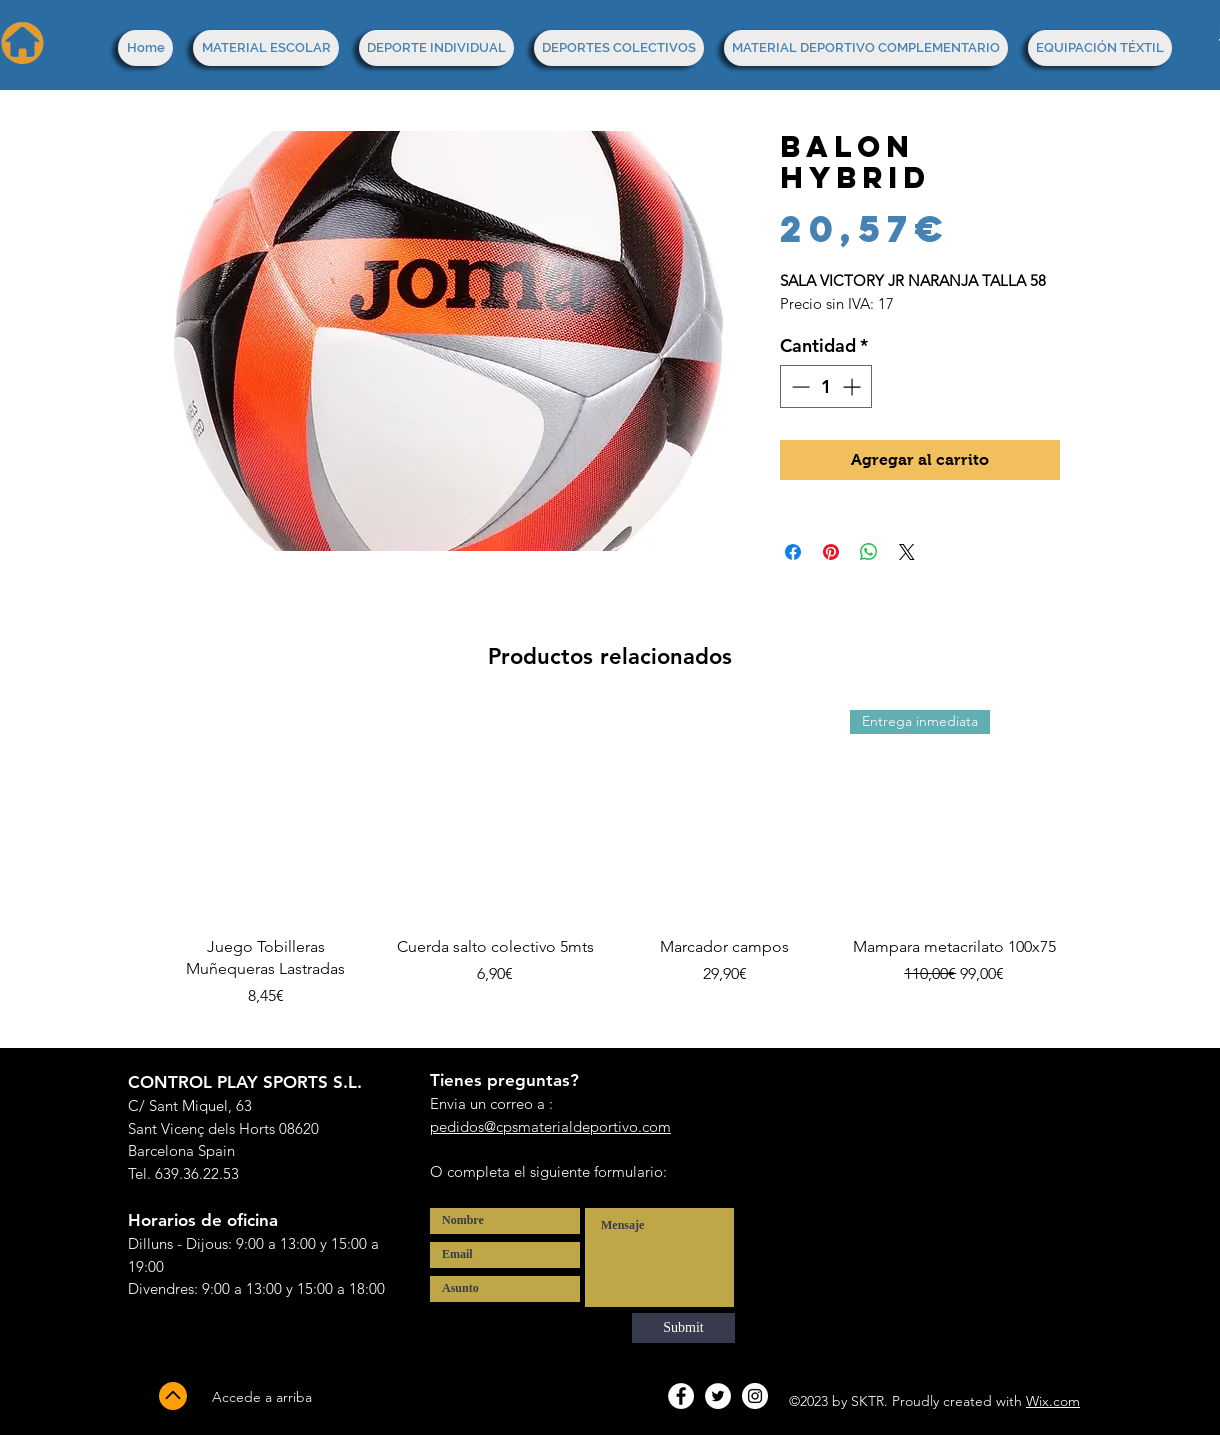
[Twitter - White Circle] (718, 1396)
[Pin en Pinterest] (831, 552)
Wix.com (1053, 1401)
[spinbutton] (826, 386)
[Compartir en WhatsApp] (869, 552)
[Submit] (683, 1328)
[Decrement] (798, 386)
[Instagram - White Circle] (755, 1396)
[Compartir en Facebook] (793, 552)
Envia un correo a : (491, 1103)
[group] (610, 870)
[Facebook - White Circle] (681, 1396)
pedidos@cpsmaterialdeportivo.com (550, 1126)
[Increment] (853, 386)
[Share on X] (907, 552)
